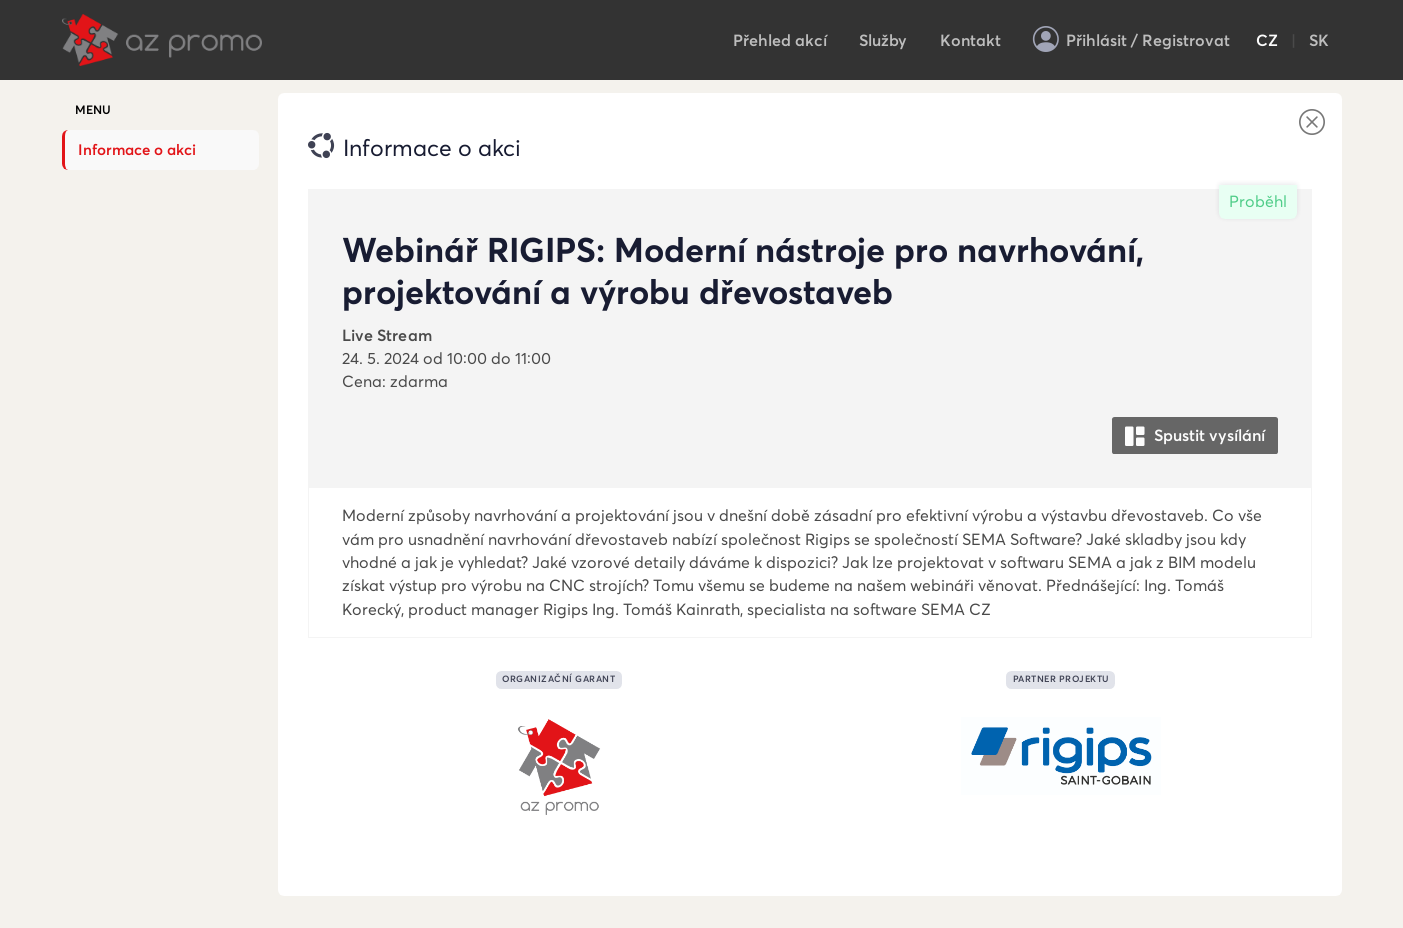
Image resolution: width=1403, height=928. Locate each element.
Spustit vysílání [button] (1195, 436)
